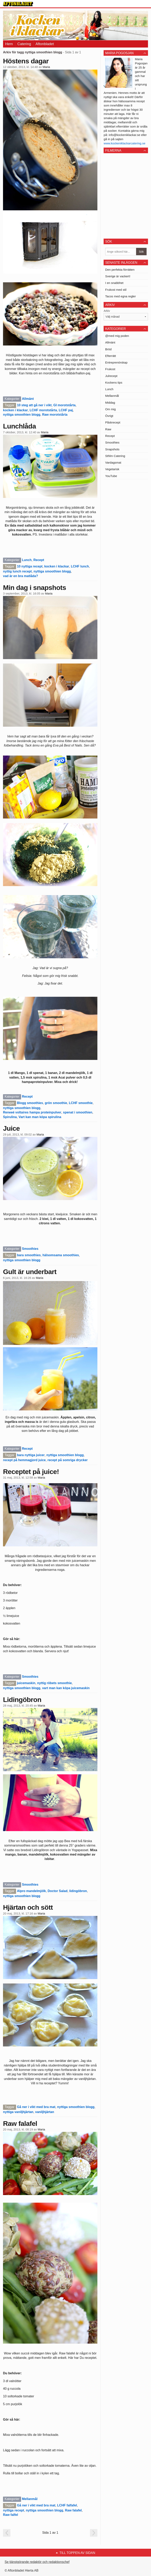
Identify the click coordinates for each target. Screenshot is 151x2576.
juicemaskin (26, 1683)
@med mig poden (117, 335)
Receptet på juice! (31, 1471)
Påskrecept (112, 422)
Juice (11, 1128)
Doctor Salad (57, 1891)
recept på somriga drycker (67, 1460)
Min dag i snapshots (34, 587)
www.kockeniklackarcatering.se (124, 143)
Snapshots (112, 449)
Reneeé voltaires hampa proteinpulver (32, 1112)
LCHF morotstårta (43, 410)
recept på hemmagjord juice (24, 1460)
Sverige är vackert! (117, 276)
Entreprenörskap (116, 362)
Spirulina (10, 1117)
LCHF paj (66, 410)
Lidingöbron (22, 1699)
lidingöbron (78, 1891)
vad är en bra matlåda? (20, 576)
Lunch (27, 560)
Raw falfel (10, 2514)
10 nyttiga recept (29, 566)
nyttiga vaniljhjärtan (18, 2112)
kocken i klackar (15, 410)
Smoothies (30, 1248)
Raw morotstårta (54, 414)
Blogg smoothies (30, 1103)
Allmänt (28, 398)
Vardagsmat (113, 462)
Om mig (110, 409)
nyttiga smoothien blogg (21, 414)
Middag (110, 402)
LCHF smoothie (81, 1103)
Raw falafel (20, 2123)
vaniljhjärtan (44, 2112)
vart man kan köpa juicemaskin (66, 1688)
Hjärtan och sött (28, 1907)
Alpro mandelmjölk (31, 1891)
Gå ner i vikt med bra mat (36, 2107)
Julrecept (111, 376)
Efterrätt (110, 356)
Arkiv (107, 310)
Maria (46, 67)
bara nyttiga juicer (31, 1455)
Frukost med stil (116, 289)
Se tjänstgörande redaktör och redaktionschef (37, 2562)
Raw (108, 429)
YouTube (111, 476)
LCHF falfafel (67, 2505)
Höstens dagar (26, 61)
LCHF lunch (80, 566)
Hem (9, 44)
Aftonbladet (45, 44)
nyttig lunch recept (17, 571)
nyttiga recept (13, 2510)
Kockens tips (113, 382)
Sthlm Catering (115, 456)
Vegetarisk (112, 469)
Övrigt (109, 415)
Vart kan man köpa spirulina (39, 1117)
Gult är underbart (29, 1271)
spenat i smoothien (77, 1112)
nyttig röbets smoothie (54, 1683)
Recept (38, 560)
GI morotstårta (64, 405)
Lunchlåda (19, 426)
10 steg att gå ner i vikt (34, 405)
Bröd (108, 349)
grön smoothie (56, 1103)
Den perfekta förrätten (120, 269)
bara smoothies (29, 1255)
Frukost (110, 369)
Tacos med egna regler (120, 296)
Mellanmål (29, 2499)
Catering (24, 44)
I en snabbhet (114, 283)
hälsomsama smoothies (61, 1255)
